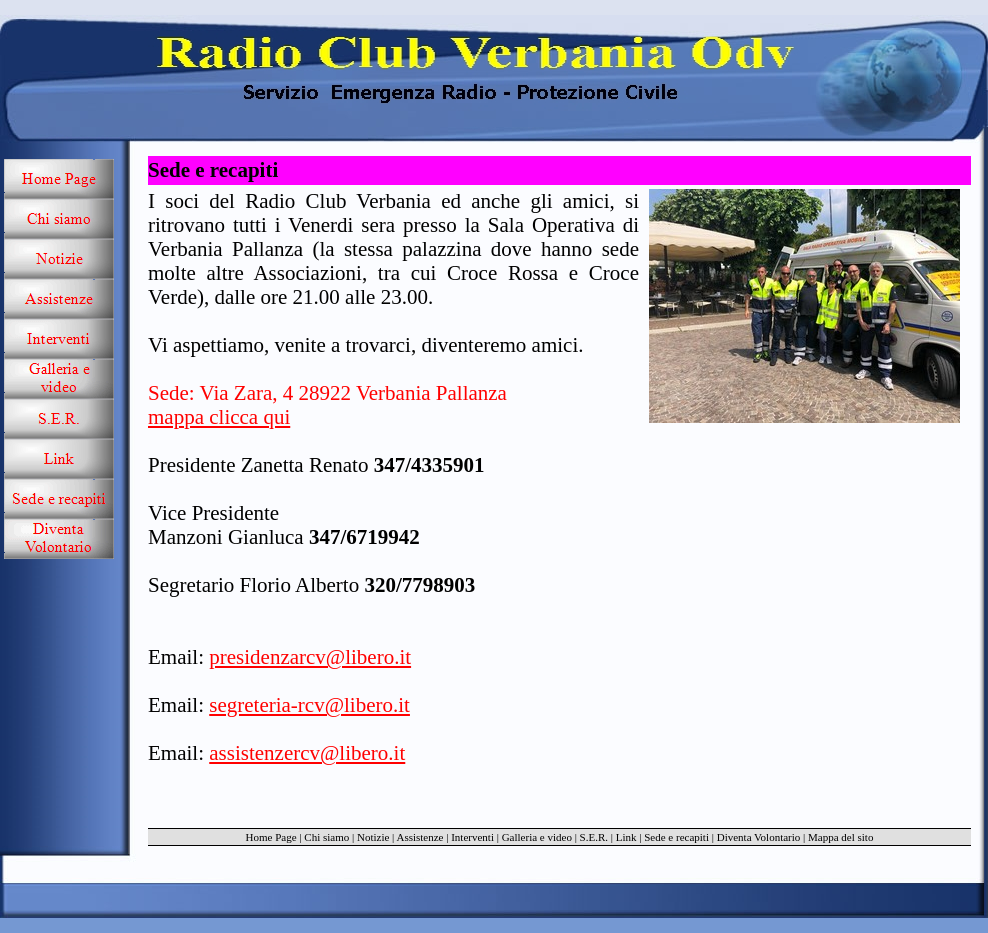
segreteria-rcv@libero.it (309, 705)
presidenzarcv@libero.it (310, 657)
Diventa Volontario (759, 837)
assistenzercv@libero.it (307, 753)
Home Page (271, 837)
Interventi (472, 837)
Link (626, 837)
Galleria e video (537, 837)
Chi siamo (326, 837)
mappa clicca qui (219, 417)
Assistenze (419, 837)
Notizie (373, 837)
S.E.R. (594, 837)
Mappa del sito (840, 837)
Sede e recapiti (676, 837)
